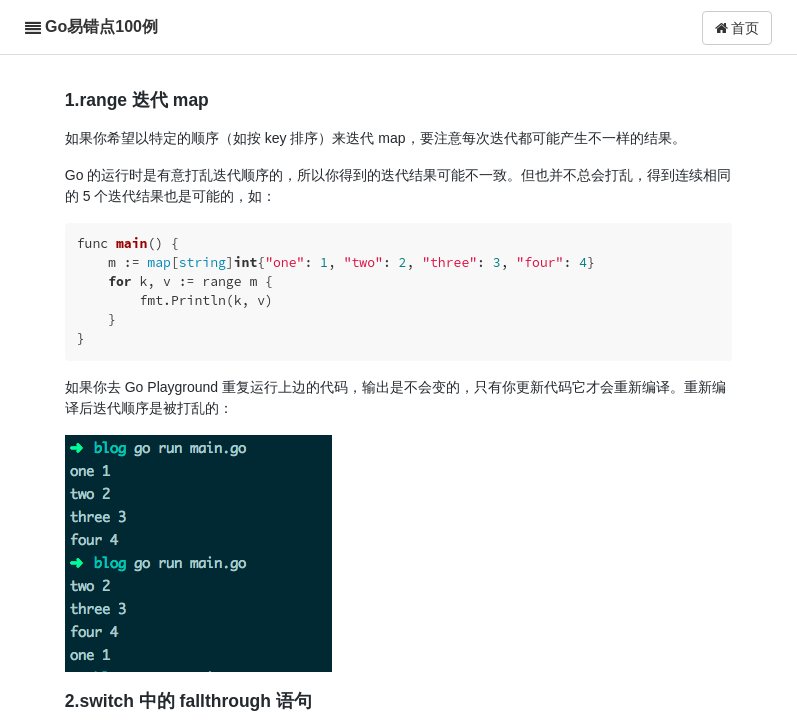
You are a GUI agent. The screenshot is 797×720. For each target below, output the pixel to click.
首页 (737, 28)
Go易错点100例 (101, 26)
